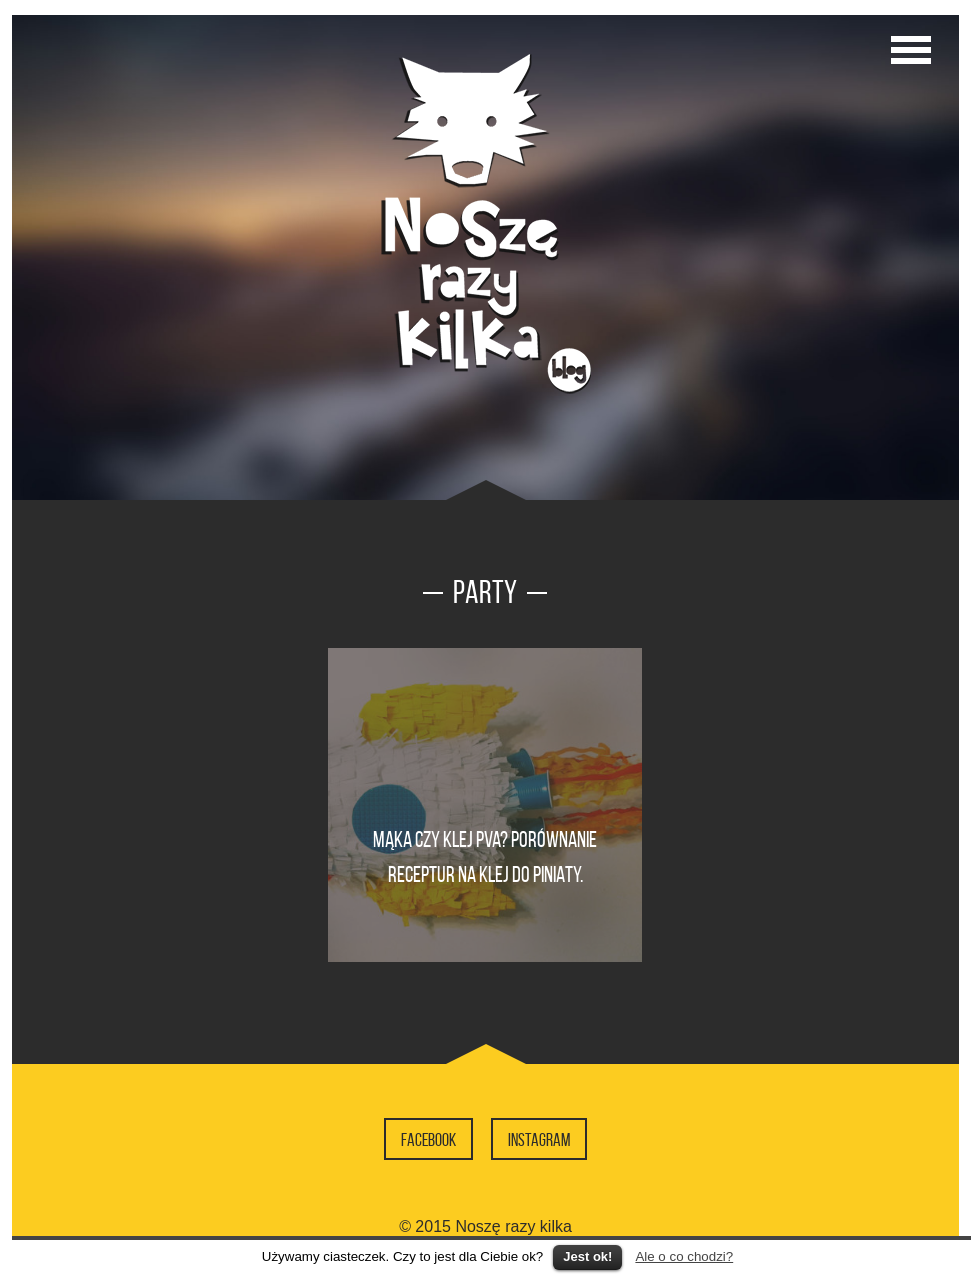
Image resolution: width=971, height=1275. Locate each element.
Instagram (539, 1140)
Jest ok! (587, 1256)
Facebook (428, 1140)
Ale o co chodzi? (684, 1256)
